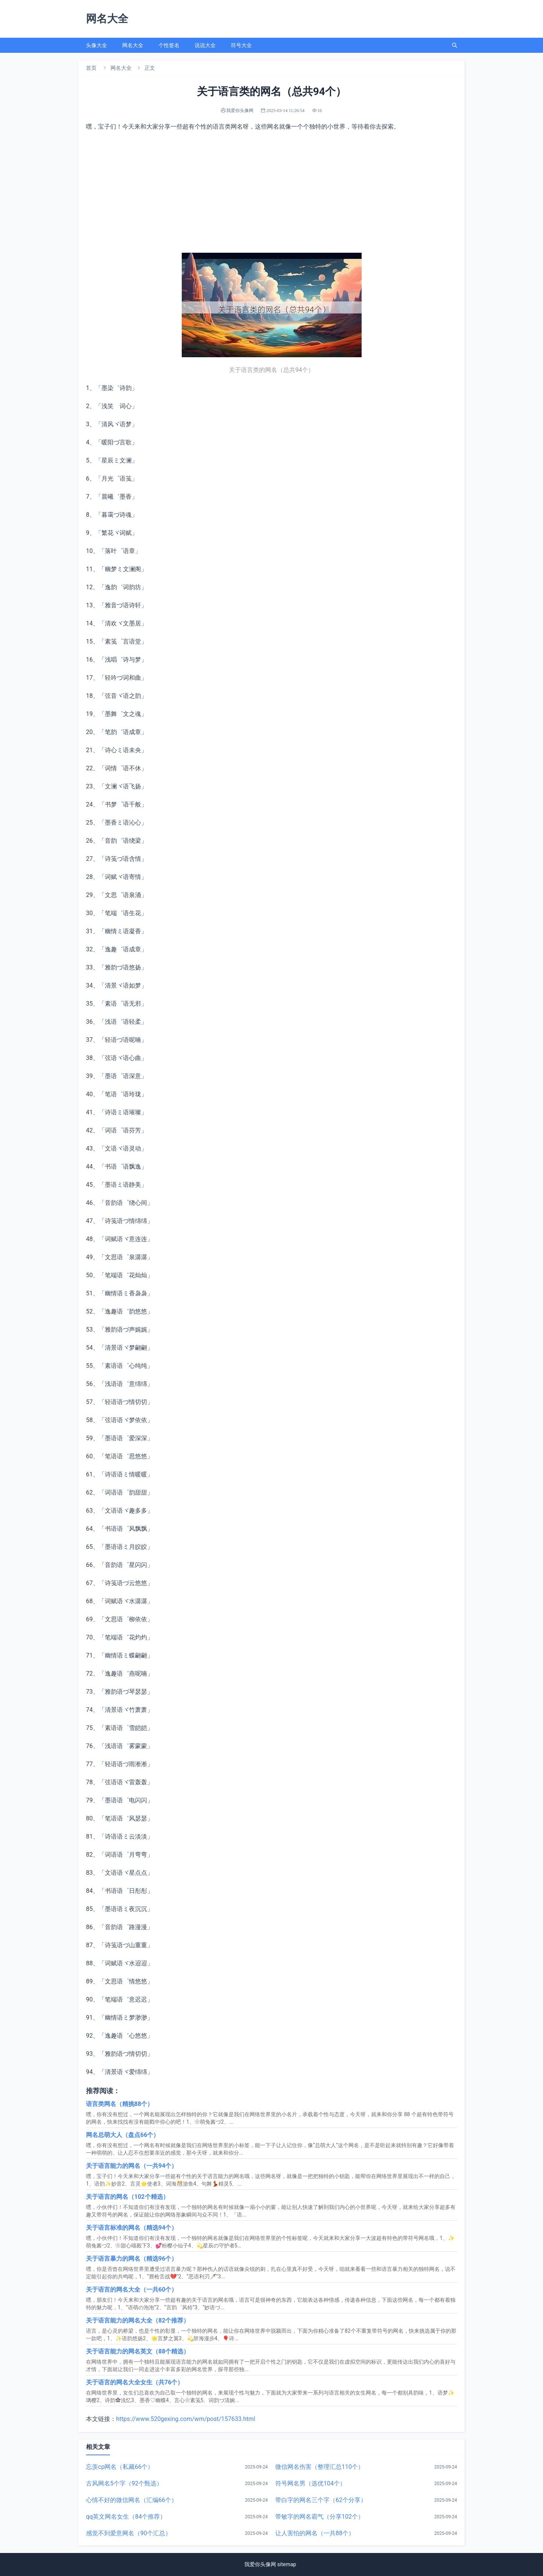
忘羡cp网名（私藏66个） (119, 2466)
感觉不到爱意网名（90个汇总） (128, 2533)
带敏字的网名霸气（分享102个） (319, 2516)
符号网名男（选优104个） (310, 2483)
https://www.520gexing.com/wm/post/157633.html (185, 2418)
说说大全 (205, 45)
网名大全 (132, 45)
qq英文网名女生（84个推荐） (126, 2516)
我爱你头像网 (260, 2564)
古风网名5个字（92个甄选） (124, 2483)
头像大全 (96, 45)
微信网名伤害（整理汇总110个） (319, 2466)
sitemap (286, 2564)
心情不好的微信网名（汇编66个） (131, 2500)
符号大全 (241, 45)
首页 (91, 68)
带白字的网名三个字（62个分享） (321, 2500)
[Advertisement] (271, 192)
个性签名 (168, 45)
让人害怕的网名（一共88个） (314, 2533)
